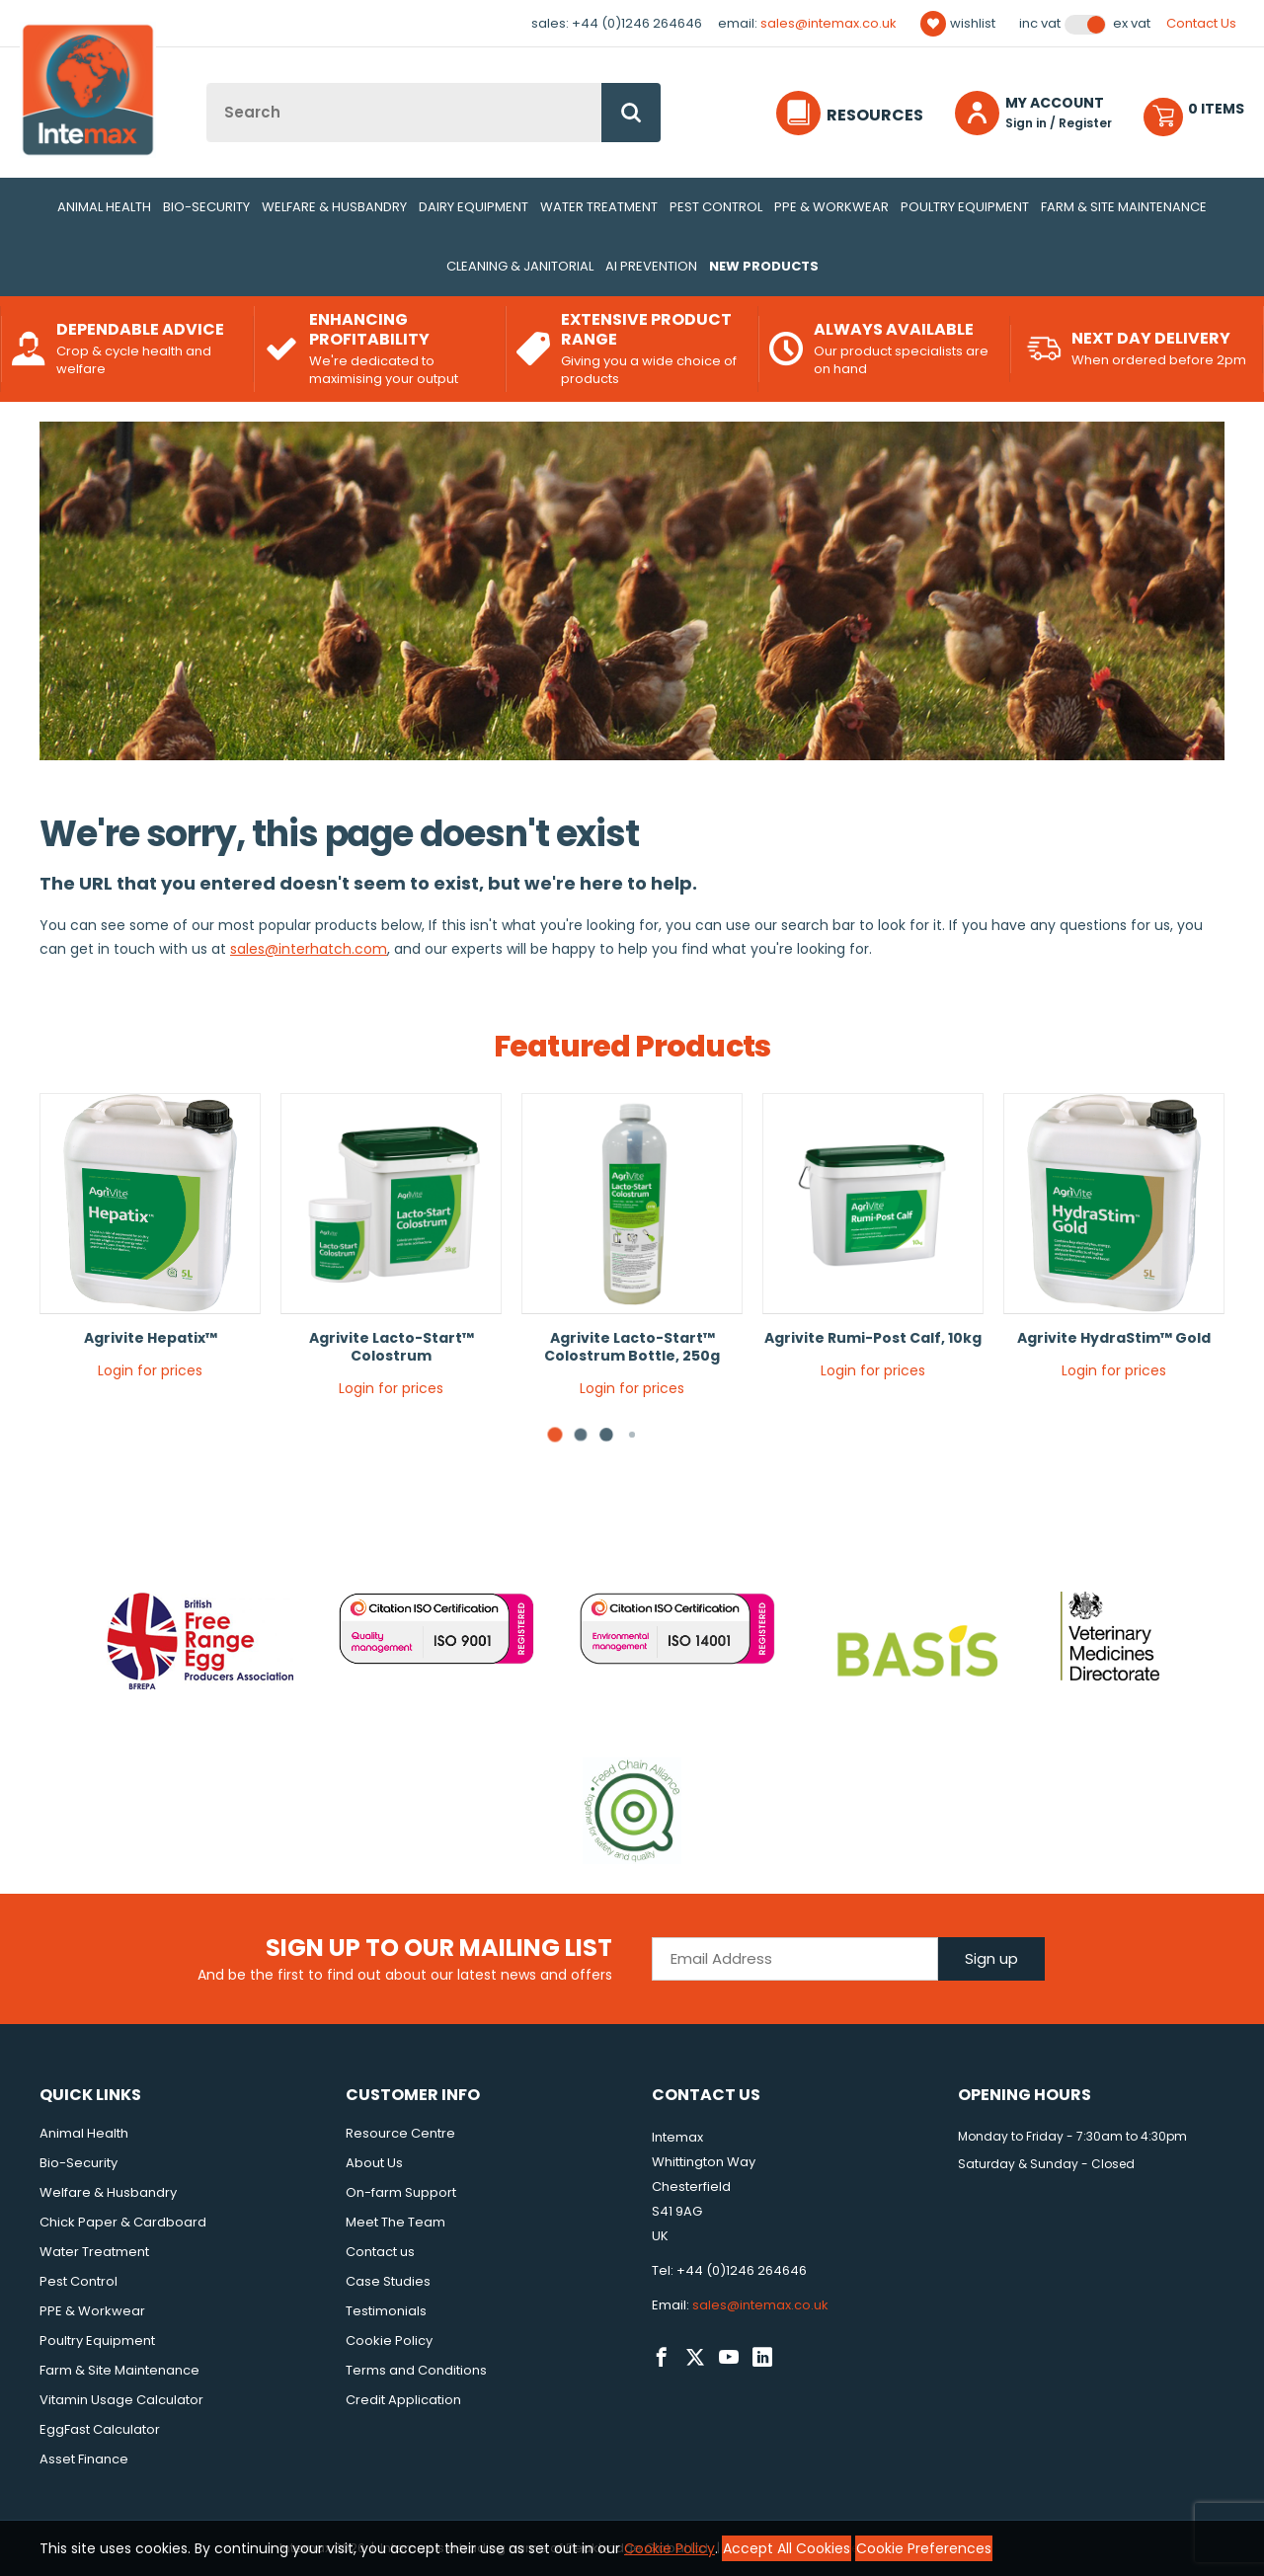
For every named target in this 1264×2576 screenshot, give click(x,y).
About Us (374, 2162)
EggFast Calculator (100, 2429)
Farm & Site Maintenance (1124, 206)
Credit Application (403, 2399)
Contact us (380, 2251)
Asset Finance (84, 2459)
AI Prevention (651, 266)
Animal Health (104, 206)
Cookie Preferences (923, 2548)
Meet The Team (395, 2222)
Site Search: (206, 83)
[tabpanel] (150, 1243)
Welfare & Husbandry (334, 206)
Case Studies (388, 2281)
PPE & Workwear (831, 206)
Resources (875, 115)
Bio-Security (206, 206)
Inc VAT (1040, 24)
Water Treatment (599, 206)
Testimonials (386, 2311)
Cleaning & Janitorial (519, 266)
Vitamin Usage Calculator (121, 2399)
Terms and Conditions (416, 2370)
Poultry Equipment (965, 206)
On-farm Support (401, 2192)
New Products (764, 266)
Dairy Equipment (473, 206)
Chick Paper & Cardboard (123, 2222)
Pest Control (716, 206)
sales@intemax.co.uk (828, 23)
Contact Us (1201, 23)
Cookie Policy (389, 2340)
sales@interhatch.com (308, 949)
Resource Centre (400, 2133)
